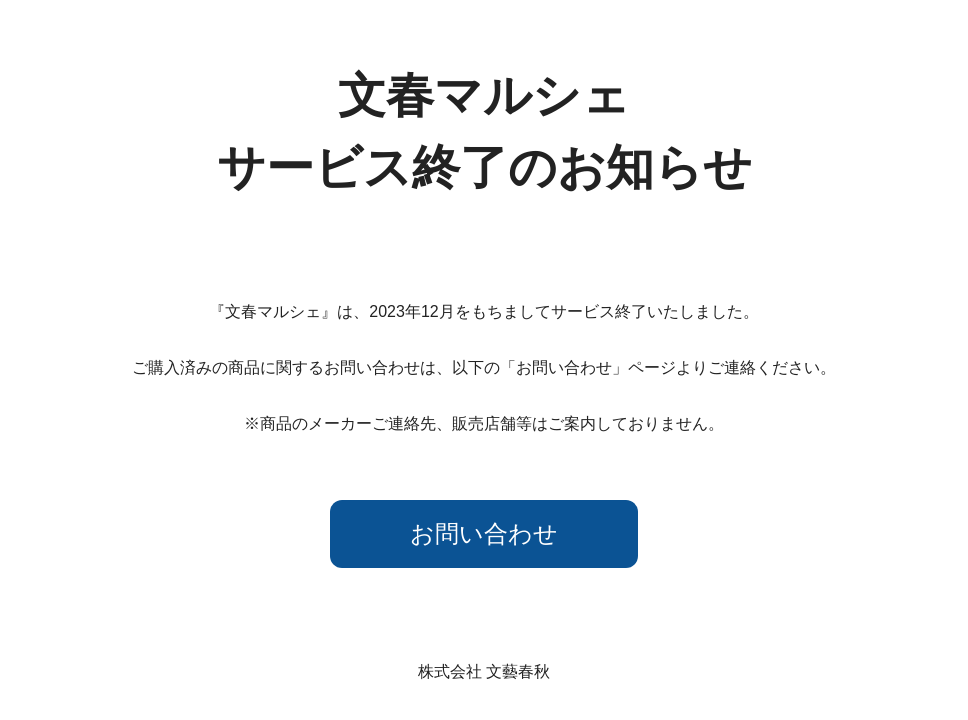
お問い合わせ (484, 533)
